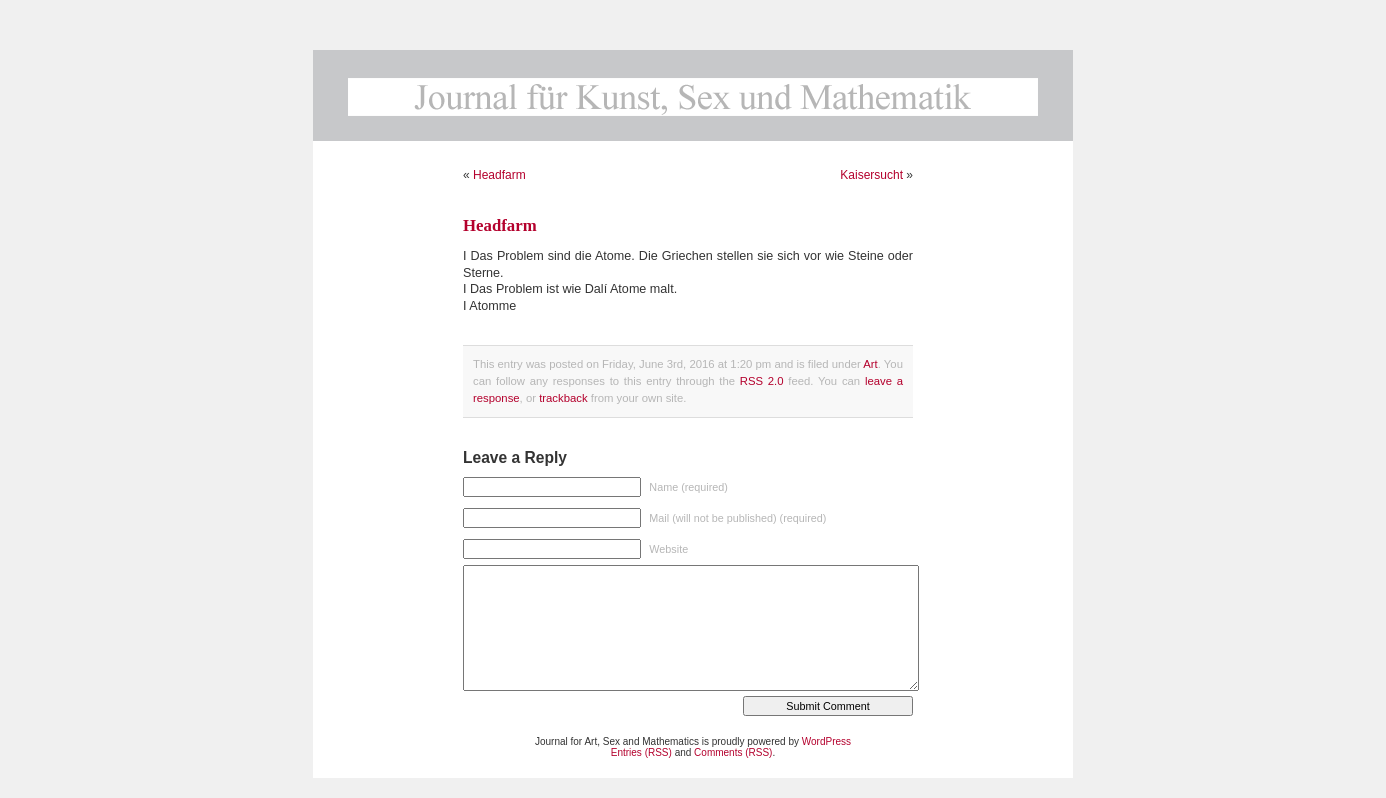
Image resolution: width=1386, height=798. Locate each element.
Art (870, 364)
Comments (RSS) (733, 752)
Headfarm (499, 175)
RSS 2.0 (762, 381)
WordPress (826, 741)
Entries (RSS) (641, 752)
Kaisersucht (871, 175)
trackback (563, 398)
